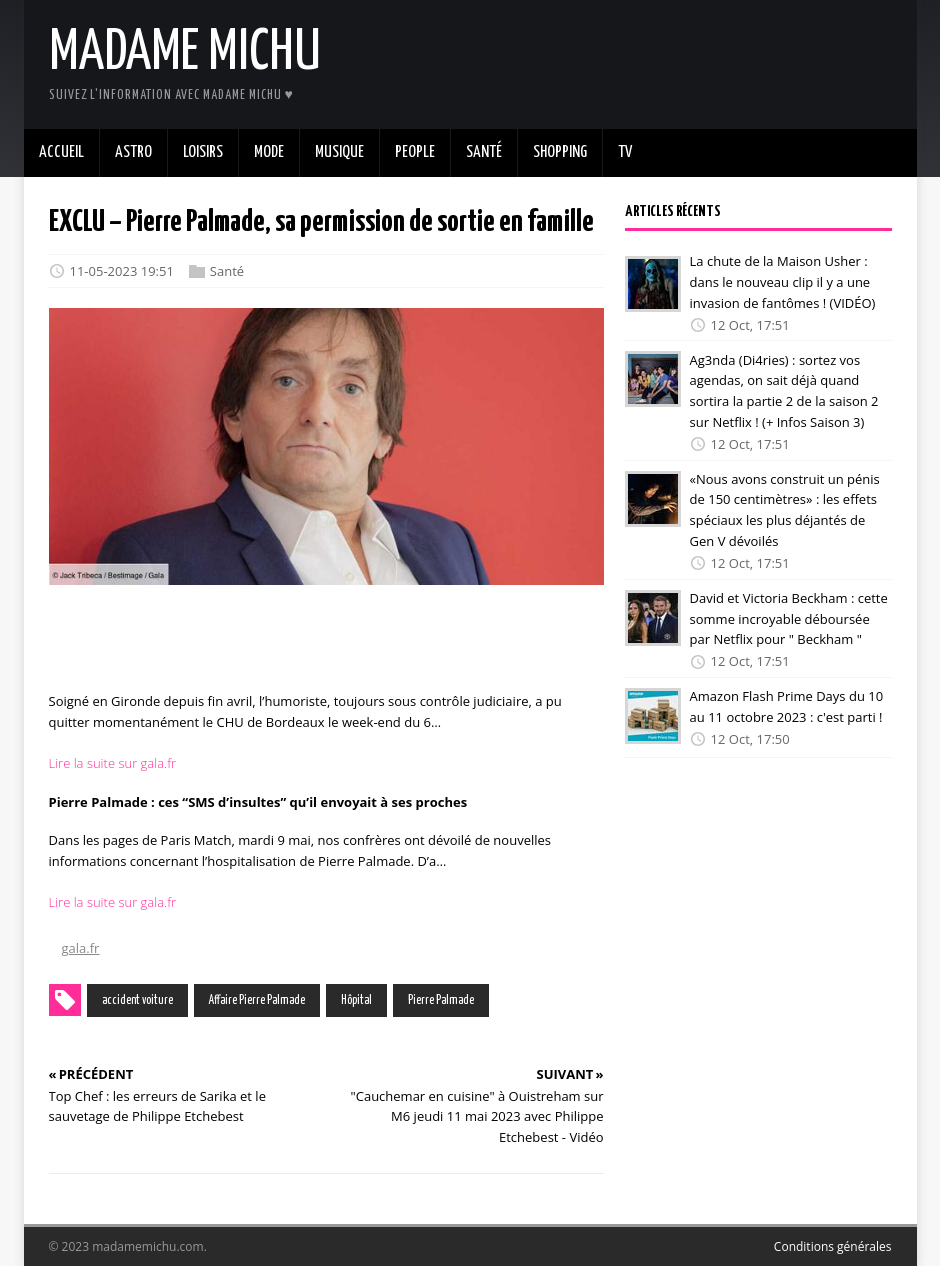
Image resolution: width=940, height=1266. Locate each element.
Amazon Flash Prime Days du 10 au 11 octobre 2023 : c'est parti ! (787, 706)
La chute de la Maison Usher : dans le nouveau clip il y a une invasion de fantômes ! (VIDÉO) (783, 282)
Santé (227, 271)
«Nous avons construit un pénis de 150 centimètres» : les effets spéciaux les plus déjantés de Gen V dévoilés (785, 510)
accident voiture (137, 1000)
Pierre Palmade (441, 1000)
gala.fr (81, 948)
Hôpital (356, 1000)
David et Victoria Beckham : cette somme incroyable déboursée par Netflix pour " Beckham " (789, 619)
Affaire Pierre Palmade (257, 1000)
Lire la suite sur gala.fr (113, 763)
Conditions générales (833, 1246)
